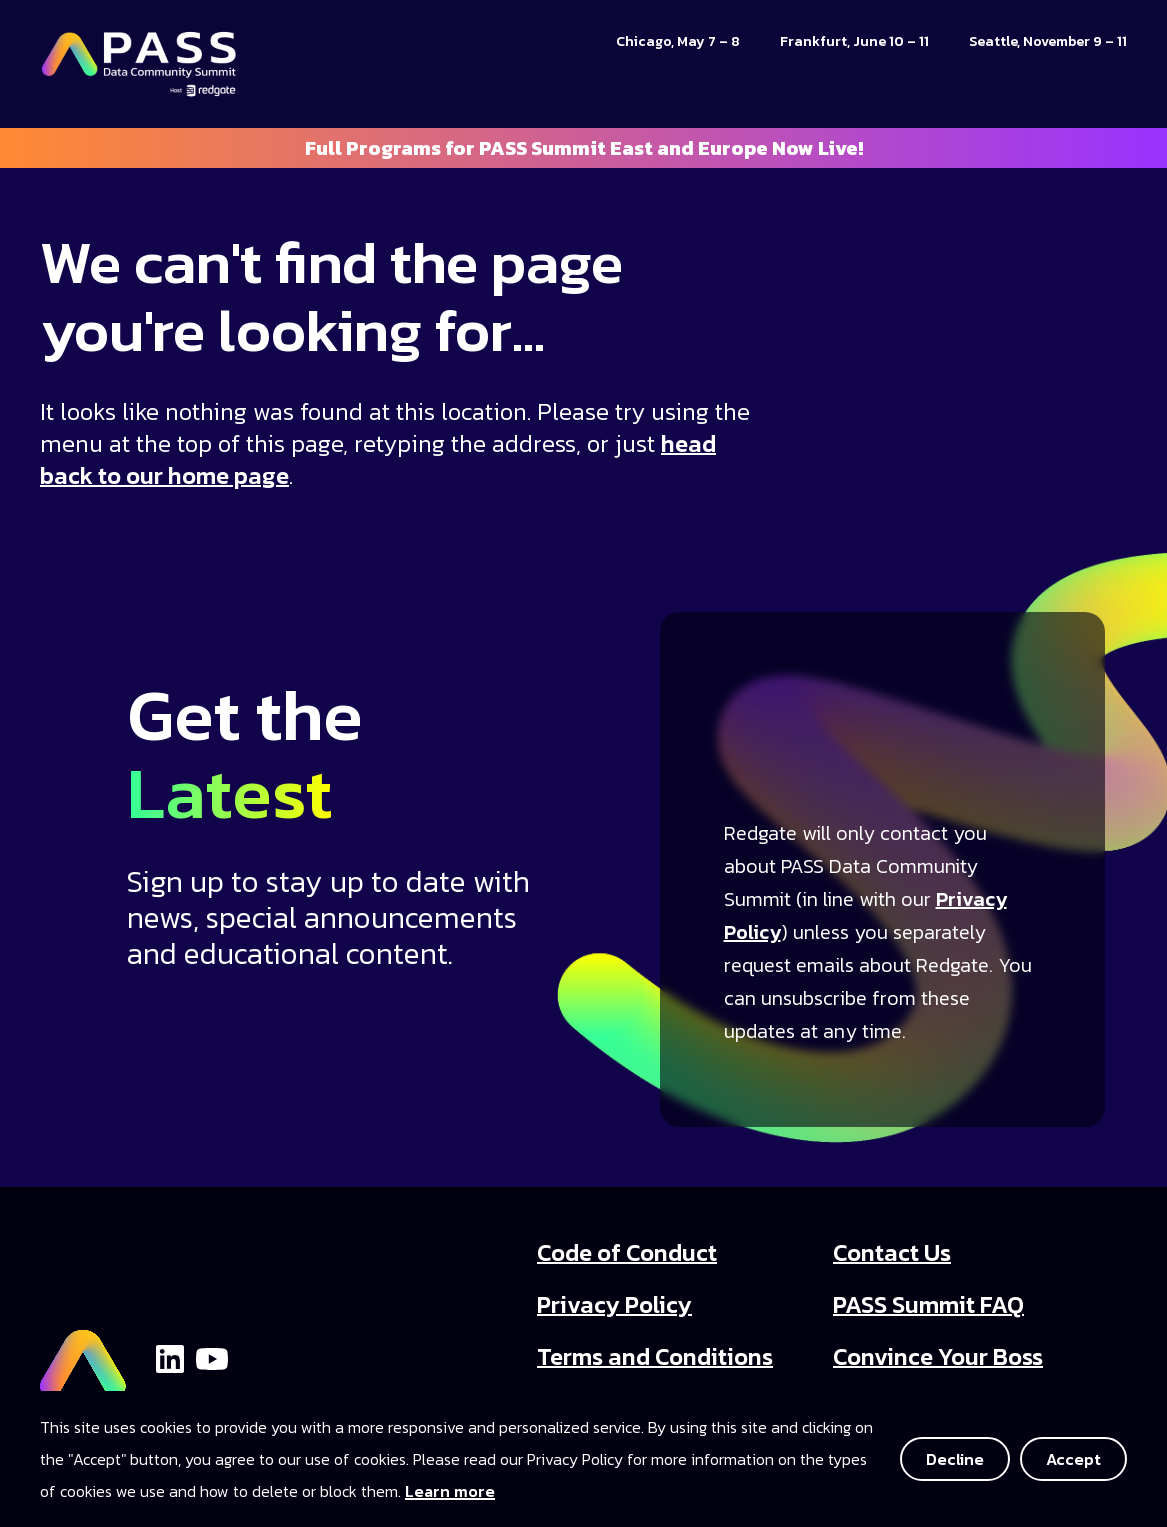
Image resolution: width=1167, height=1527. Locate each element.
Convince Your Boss (938, 1356)
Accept (1073, 1459)
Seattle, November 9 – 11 (1048, 41)
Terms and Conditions (655, 1356)
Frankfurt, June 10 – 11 (854, 41)
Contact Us (892, 1252)
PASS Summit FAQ (928, 1304)
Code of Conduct (627, 1252)
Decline (955, 1459)
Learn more (450, 1491)
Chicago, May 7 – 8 (678, 41)
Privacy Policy (614, 1304)
